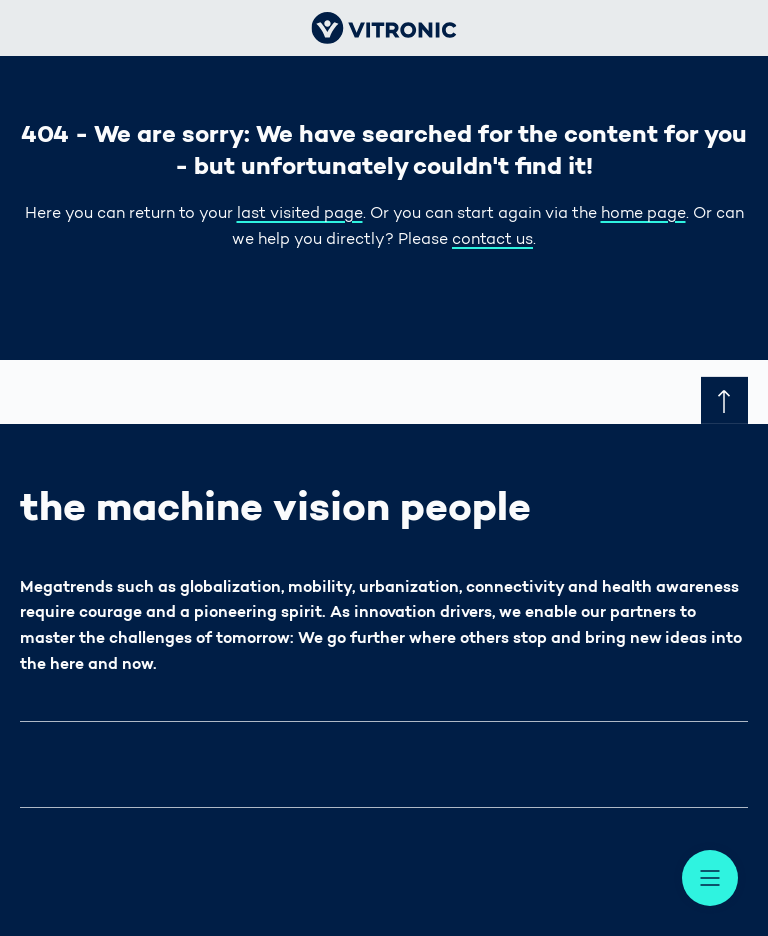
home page (643, 214)
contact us (492, 240)
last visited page (300, 214)
